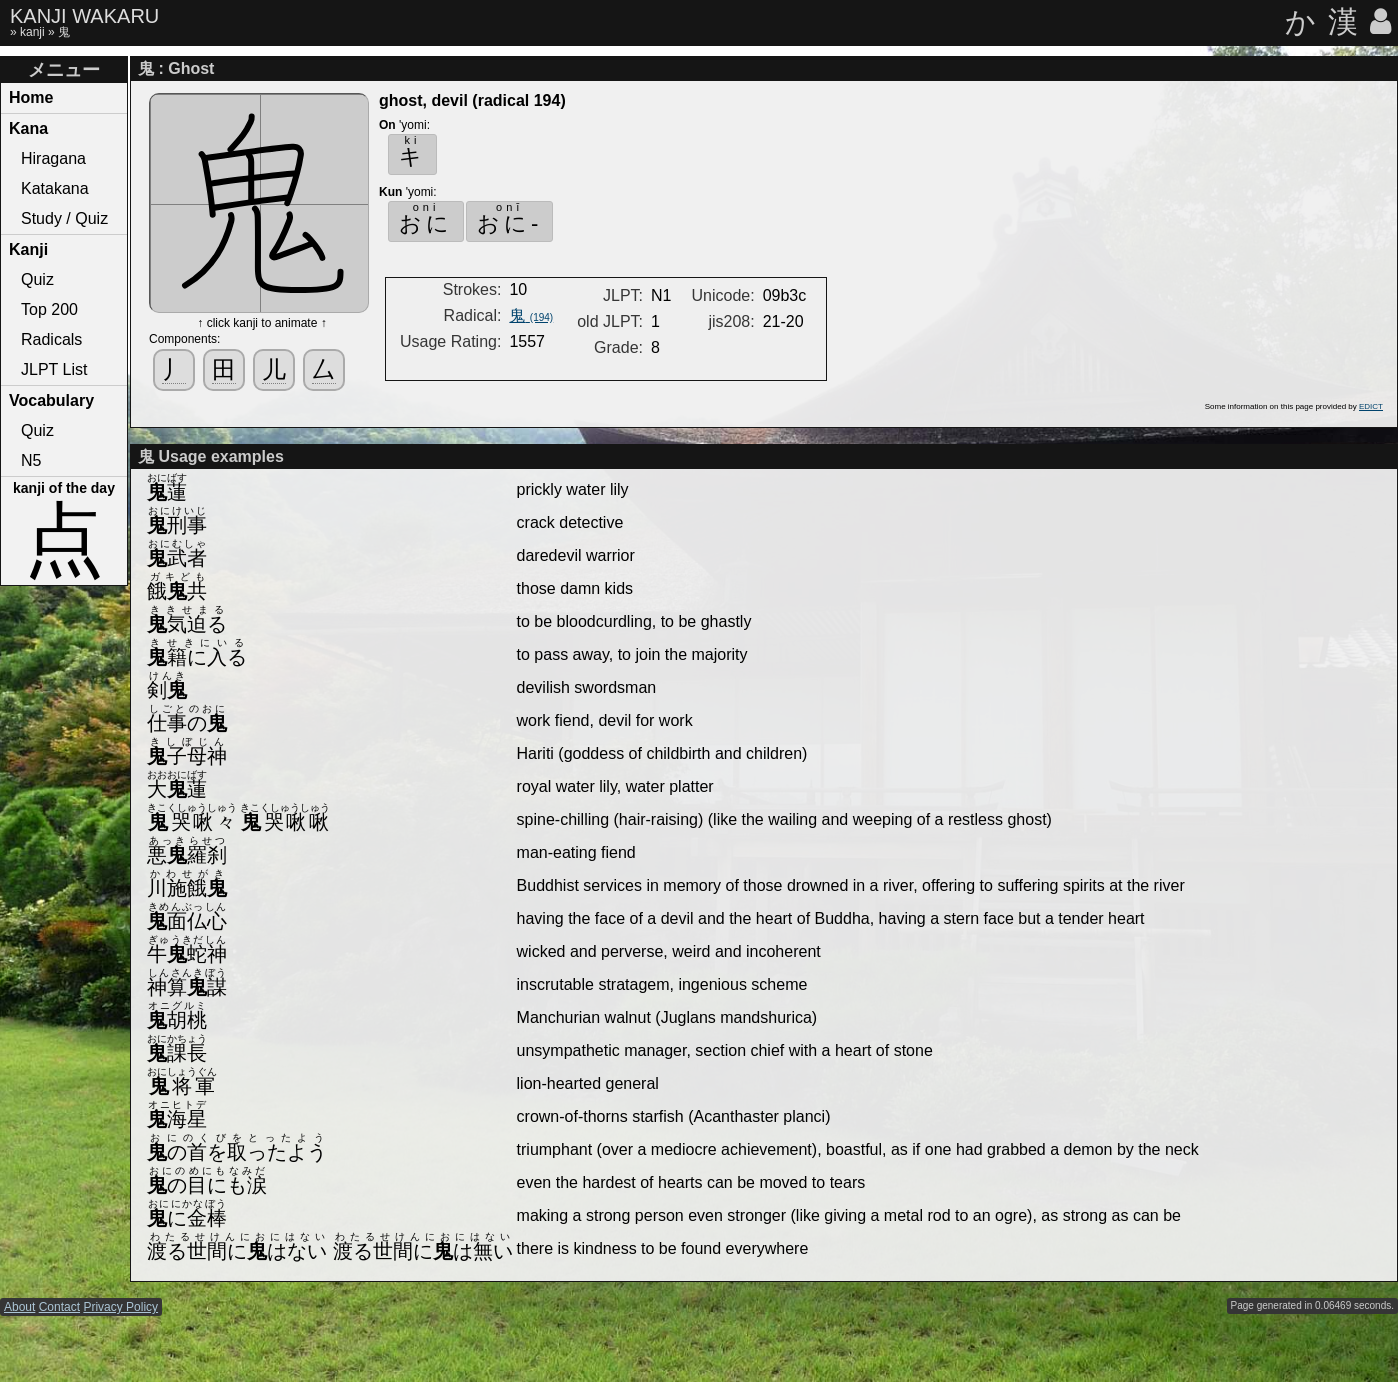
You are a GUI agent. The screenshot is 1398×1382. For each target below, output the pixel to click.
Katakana (55, 188)
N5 (31, 460)
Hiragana (53, 158)
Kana (28, 128)
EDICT (1371, 406)
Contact (59, 1307)
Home (31, 97)
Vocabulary (51, 400)
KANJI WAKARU (84, 16)
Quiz (37, 279)
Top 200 (49, 309)
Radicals (51, 339)
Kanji (28, 249)
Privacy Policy (120, 1307)
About (19, 1307)
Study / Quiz (64, 218)
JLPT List (54, 369)
